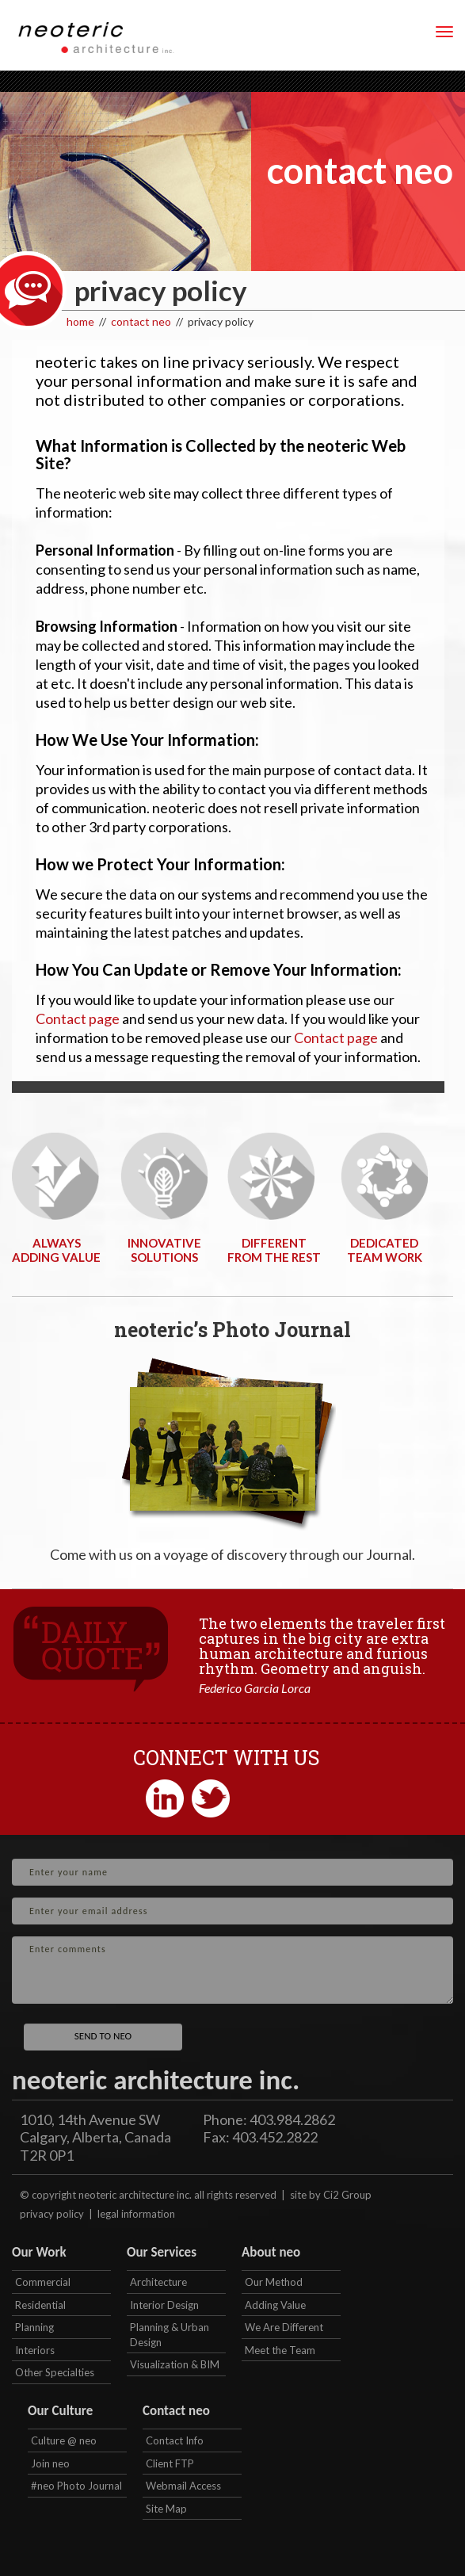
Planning (34, 2327)
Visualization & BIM (174, 2364)
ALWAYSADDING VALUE (56, 1250)
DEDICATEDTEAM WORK (384, 1250)
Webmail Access (183, 2485)
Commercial (43, 2282)
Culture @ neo (64, 2440)
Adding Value (275, 2305)
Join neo (50, 2463)
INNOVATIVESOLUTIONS (164, 1250)
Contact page (78, 1018)
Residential (40, 2305)
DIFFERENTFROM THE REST (274, 1250)
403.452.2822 (275, 2137)
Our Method (274, 2282)
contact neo (141, 321)
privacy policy (52, 2213)
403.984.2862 (292, 2119)
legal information (136, 2213)
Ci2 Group (347, 2194)
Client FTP (170, 2463)
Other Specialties (54, 2372)
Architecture (158, 2282)
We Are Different (284, 2327)
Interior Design (164, 2305)
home (80, 321)
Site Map (166, 2508)
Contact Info (175, 2440)
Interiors (35, 2350)
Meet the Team (280, 2350)
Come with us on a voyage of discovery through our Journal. (232, 1554)
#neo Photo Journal (76, 2485)
